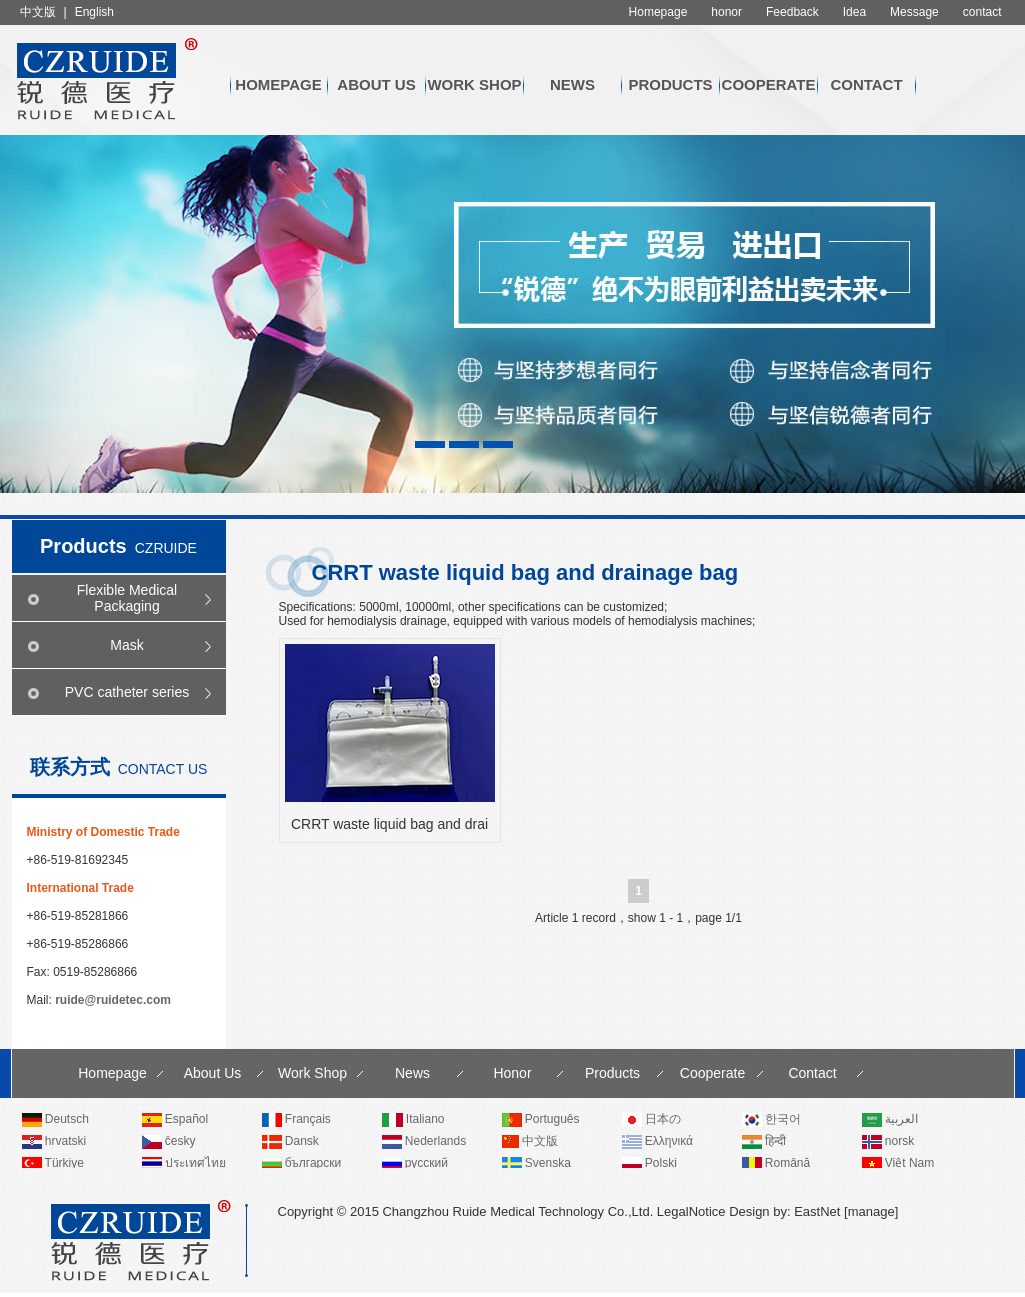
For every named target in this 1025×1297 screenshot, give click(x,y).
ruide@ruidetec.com (113, 1000)
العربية (890, 1119)
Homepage (658, 12)
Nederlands (424, 1141)
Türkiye (53, 1163)
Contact (866, 84)
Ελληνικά (657, 1141)
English (94, 12)
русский (415, 1163)
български (302, 1163)
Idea (854, 12)
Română (776, 1163)
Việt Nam (898, 1163)
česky (169, 1141)
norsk (888, 1141)
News (572, 84)
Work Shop (474, 84)
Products (670, 84)
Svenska (536, 1163)
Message (914, 12)
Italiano (413, 1119)
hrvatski (54, 1141)
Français (296, 1119)
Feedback (792, 12)
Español (175, 1119)
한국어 (771, 1119)
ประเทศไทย (184, 1163)
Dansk (290, 1141)
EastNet (817, 1211)
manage (871, 1211)
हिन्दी (764, 1141)
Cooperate (769, 84)
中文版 (38, 12)
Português (541, 1119)
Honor (512, 1073)
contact (982, 12)
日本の (651, 1119)
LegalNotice (691, 1211)
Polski (649, 1163)
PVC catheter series (127, 692)
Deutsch (55, 1119)
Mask (126, 645)
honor (726, 12)
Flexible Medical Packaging (127, 598)
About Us (376, 84)
